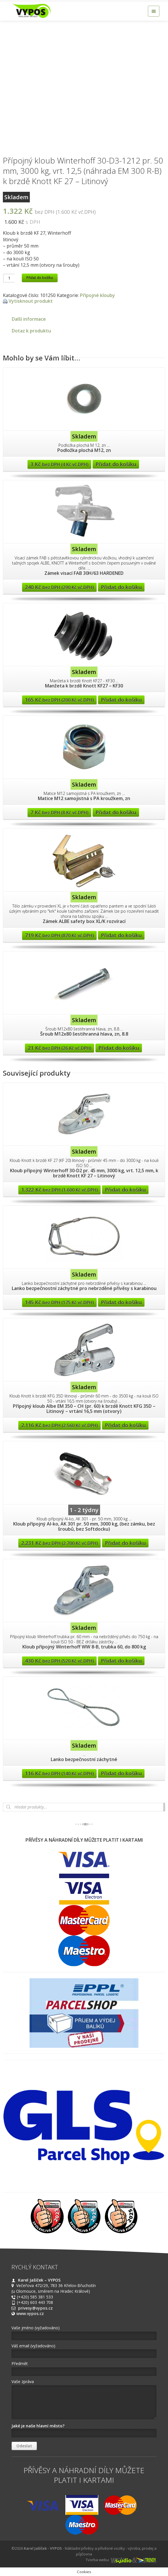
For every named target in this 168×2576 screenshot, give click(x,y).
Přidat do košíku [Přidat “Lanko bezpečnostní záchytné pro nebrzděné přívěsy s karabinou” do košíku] (121, 1302)
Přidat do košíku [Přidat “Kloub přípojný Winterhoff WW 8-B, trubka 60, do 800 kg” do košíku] (121, 1660)
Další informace (29, 319)
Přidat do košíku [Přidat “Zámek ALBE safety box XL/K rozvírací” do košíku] (121, 935)
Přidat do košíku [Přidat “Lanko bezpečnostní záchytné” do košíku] (121, 1773)
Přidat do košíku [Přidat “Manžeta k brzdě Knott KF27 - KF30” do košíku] (121, 699)
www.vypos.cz (30, 2313)
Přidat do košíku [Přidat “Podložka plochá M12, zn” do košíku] (115, 464)
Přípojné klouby (97, 295)
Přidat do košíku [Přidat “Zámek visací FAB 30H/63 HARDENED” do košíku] (121, 587)
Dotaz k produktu (31, 331)
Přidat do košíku (39, 277)
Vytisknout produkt (31, 301)
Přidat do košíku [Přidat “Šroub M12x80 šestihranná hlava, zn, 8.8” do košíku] (118, 1047)
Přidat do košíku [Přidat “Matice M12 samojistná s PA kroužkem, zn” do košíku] (115, 812)
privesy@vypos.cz (35, 2308)
